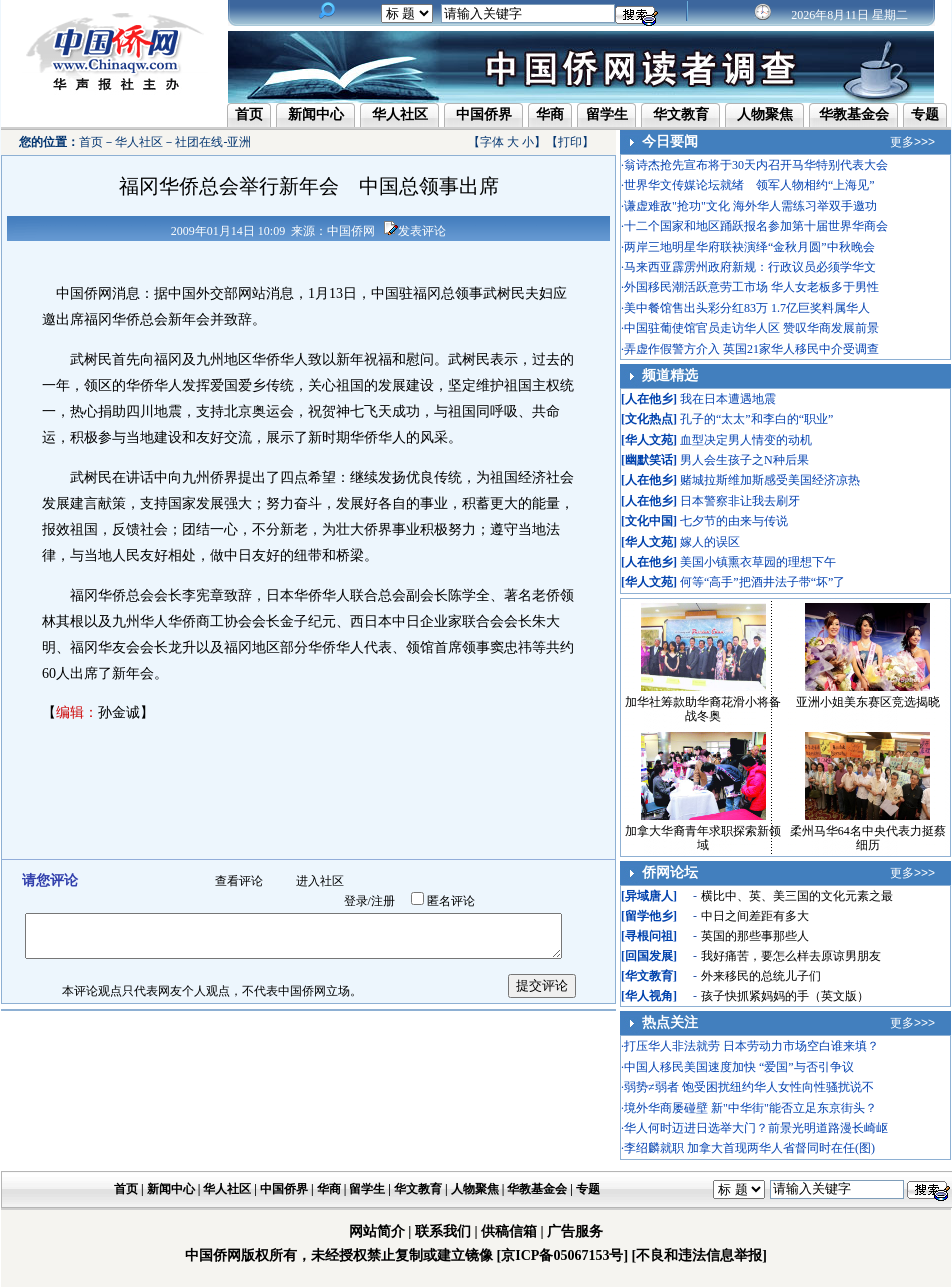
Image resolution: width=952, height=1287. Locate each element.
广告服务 (575, 1231)
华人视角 (649, 996)
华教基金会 (854, 114)
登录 (356, 901)
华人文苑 (649, 440)
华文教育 (681, 114)
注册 (383, 901)
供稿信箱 (509, 1231)
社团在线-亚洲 (213, 142)
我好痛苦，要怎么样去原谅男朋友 (791, 956)
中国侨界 (484, 114)
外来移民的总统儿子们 (761, 976)
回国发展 (649, 956)
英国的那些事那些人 (755, 936)
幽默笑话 (649, 460)
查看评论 (239, 881)
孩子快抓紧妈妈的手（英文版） (785, 996)
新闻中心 (316, 114)
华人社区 (400, 114)
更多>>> (912, 142)
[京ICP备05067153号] (562, 1255)
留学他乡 (649, 916)
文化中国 (649, 521)
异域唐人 (649, 896)
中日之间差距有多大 (755, 916)
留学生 (607, 114)
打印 (570, 142)
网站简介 (377, 1231)
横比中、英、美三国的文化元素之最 (797, 896)
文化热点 (649, 419)
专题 (925, 114)
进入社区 (320, 881)
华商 (550, 114)
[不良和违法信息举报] (699, 1255)
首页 (249, 114)
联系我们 (443, 1231)
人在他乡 (649, 399)
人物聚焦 (765, 114)
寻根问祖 (649, 936)
